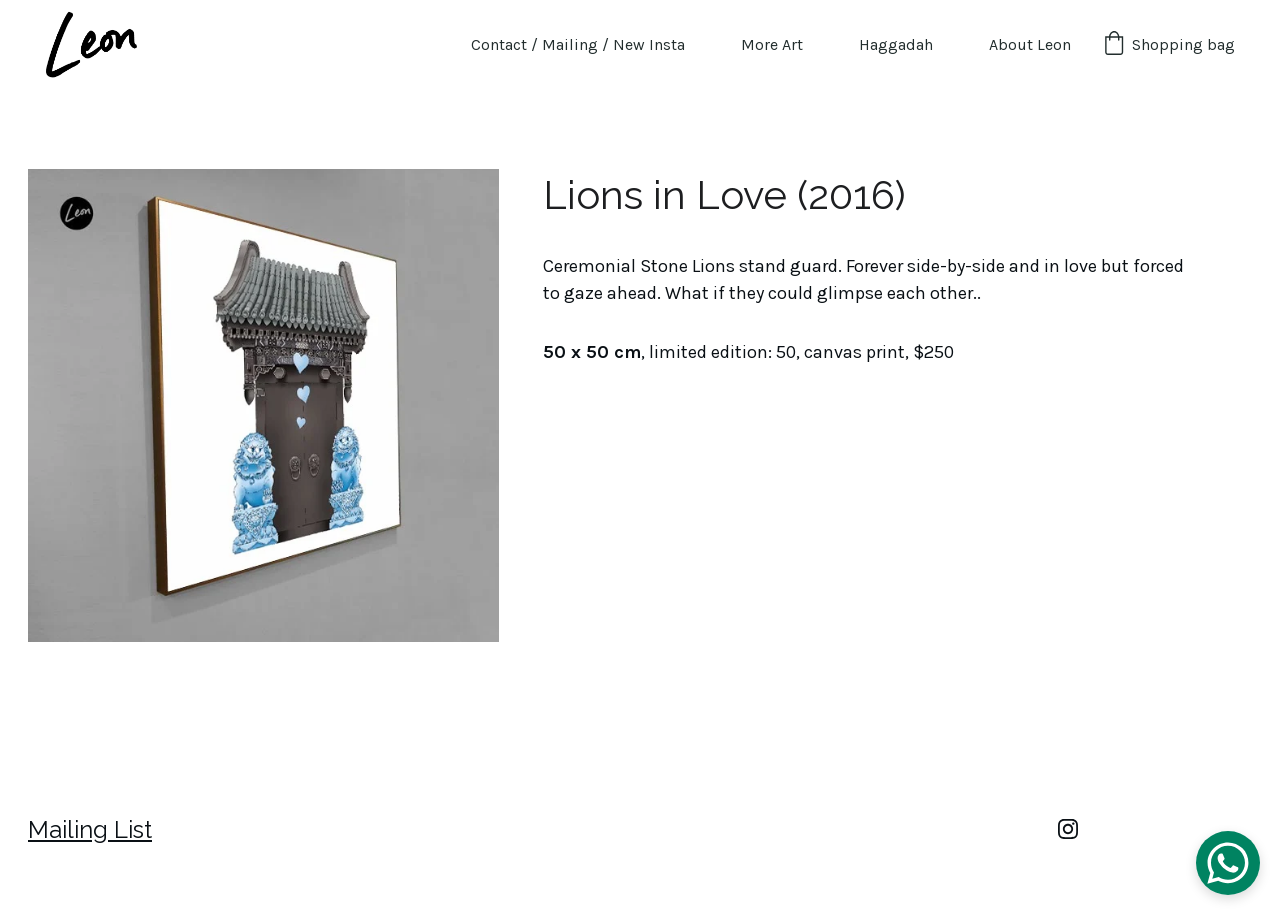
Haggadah (896, 44)
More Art (772, 44)
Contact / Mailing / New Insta (578, 44)
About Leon (1030, 44)
